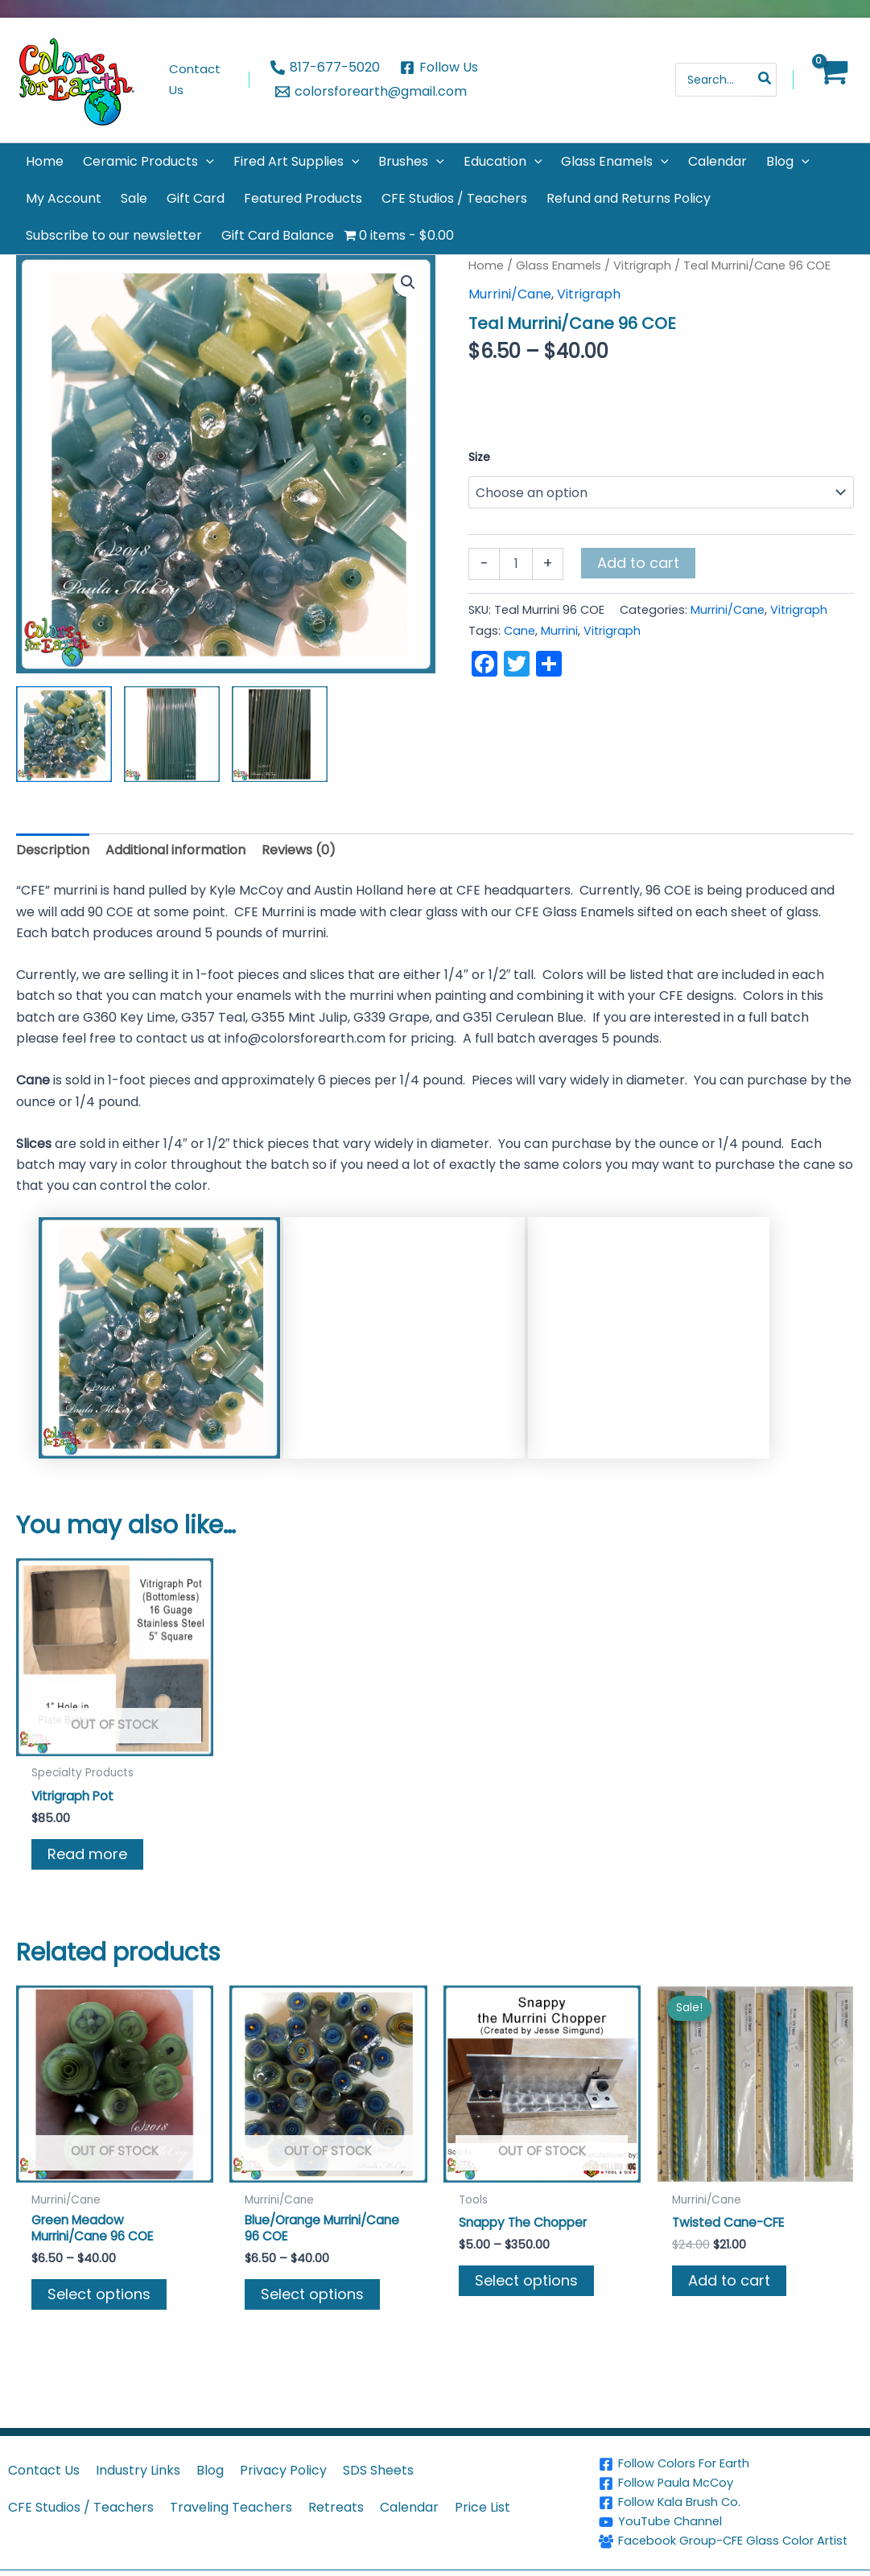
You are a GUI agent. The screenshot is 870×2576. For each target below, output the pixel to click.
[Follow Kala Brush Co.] (731, 2490)
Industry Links (138, 2457)
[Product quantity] (516, 564)
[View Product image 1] (64, 734)
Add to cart (638, 563)
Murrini (559, 631)
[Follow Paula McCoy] (731, 2470)
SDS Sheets (378, 2457)
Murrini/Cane (509, 294)
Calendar (409, 2494)
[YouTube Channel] (731, 2509)
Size (479, 457)
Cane (519, 631)
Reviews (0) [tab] (299, 850)
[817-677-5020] (326, 67)
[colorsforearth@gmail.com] (371, 91)
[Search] (765, 80)
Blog (210, 2457)
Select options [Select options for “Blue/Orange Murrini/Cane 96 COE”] (312, 2296)
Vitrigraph (642, 265)
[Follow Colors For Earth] (731, 2451)
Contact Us (44, 2457)
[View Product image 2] (172, 734)
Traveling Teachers (231, 2494)
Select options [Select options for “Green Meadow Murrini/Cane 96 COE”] (98, 2296)
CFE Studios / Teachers (81, 2494)
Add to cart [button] (729, 2282)
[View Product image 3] (280, 734)
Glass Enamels (558, 265)
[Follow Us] (439, 67)
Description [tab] (52, 850)
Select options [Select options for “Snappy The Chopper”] (526, 2282)
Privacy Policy (283, 2457)
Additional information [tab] (175, 850)
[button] (206, 162)
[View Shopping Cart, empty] (832, 79)
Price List (482, 2494)
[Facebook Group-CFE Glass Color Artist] (731, 2535)
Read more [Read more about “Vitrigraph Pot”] (87, 1855)
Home (486, 265)
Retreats (336, 2494)
